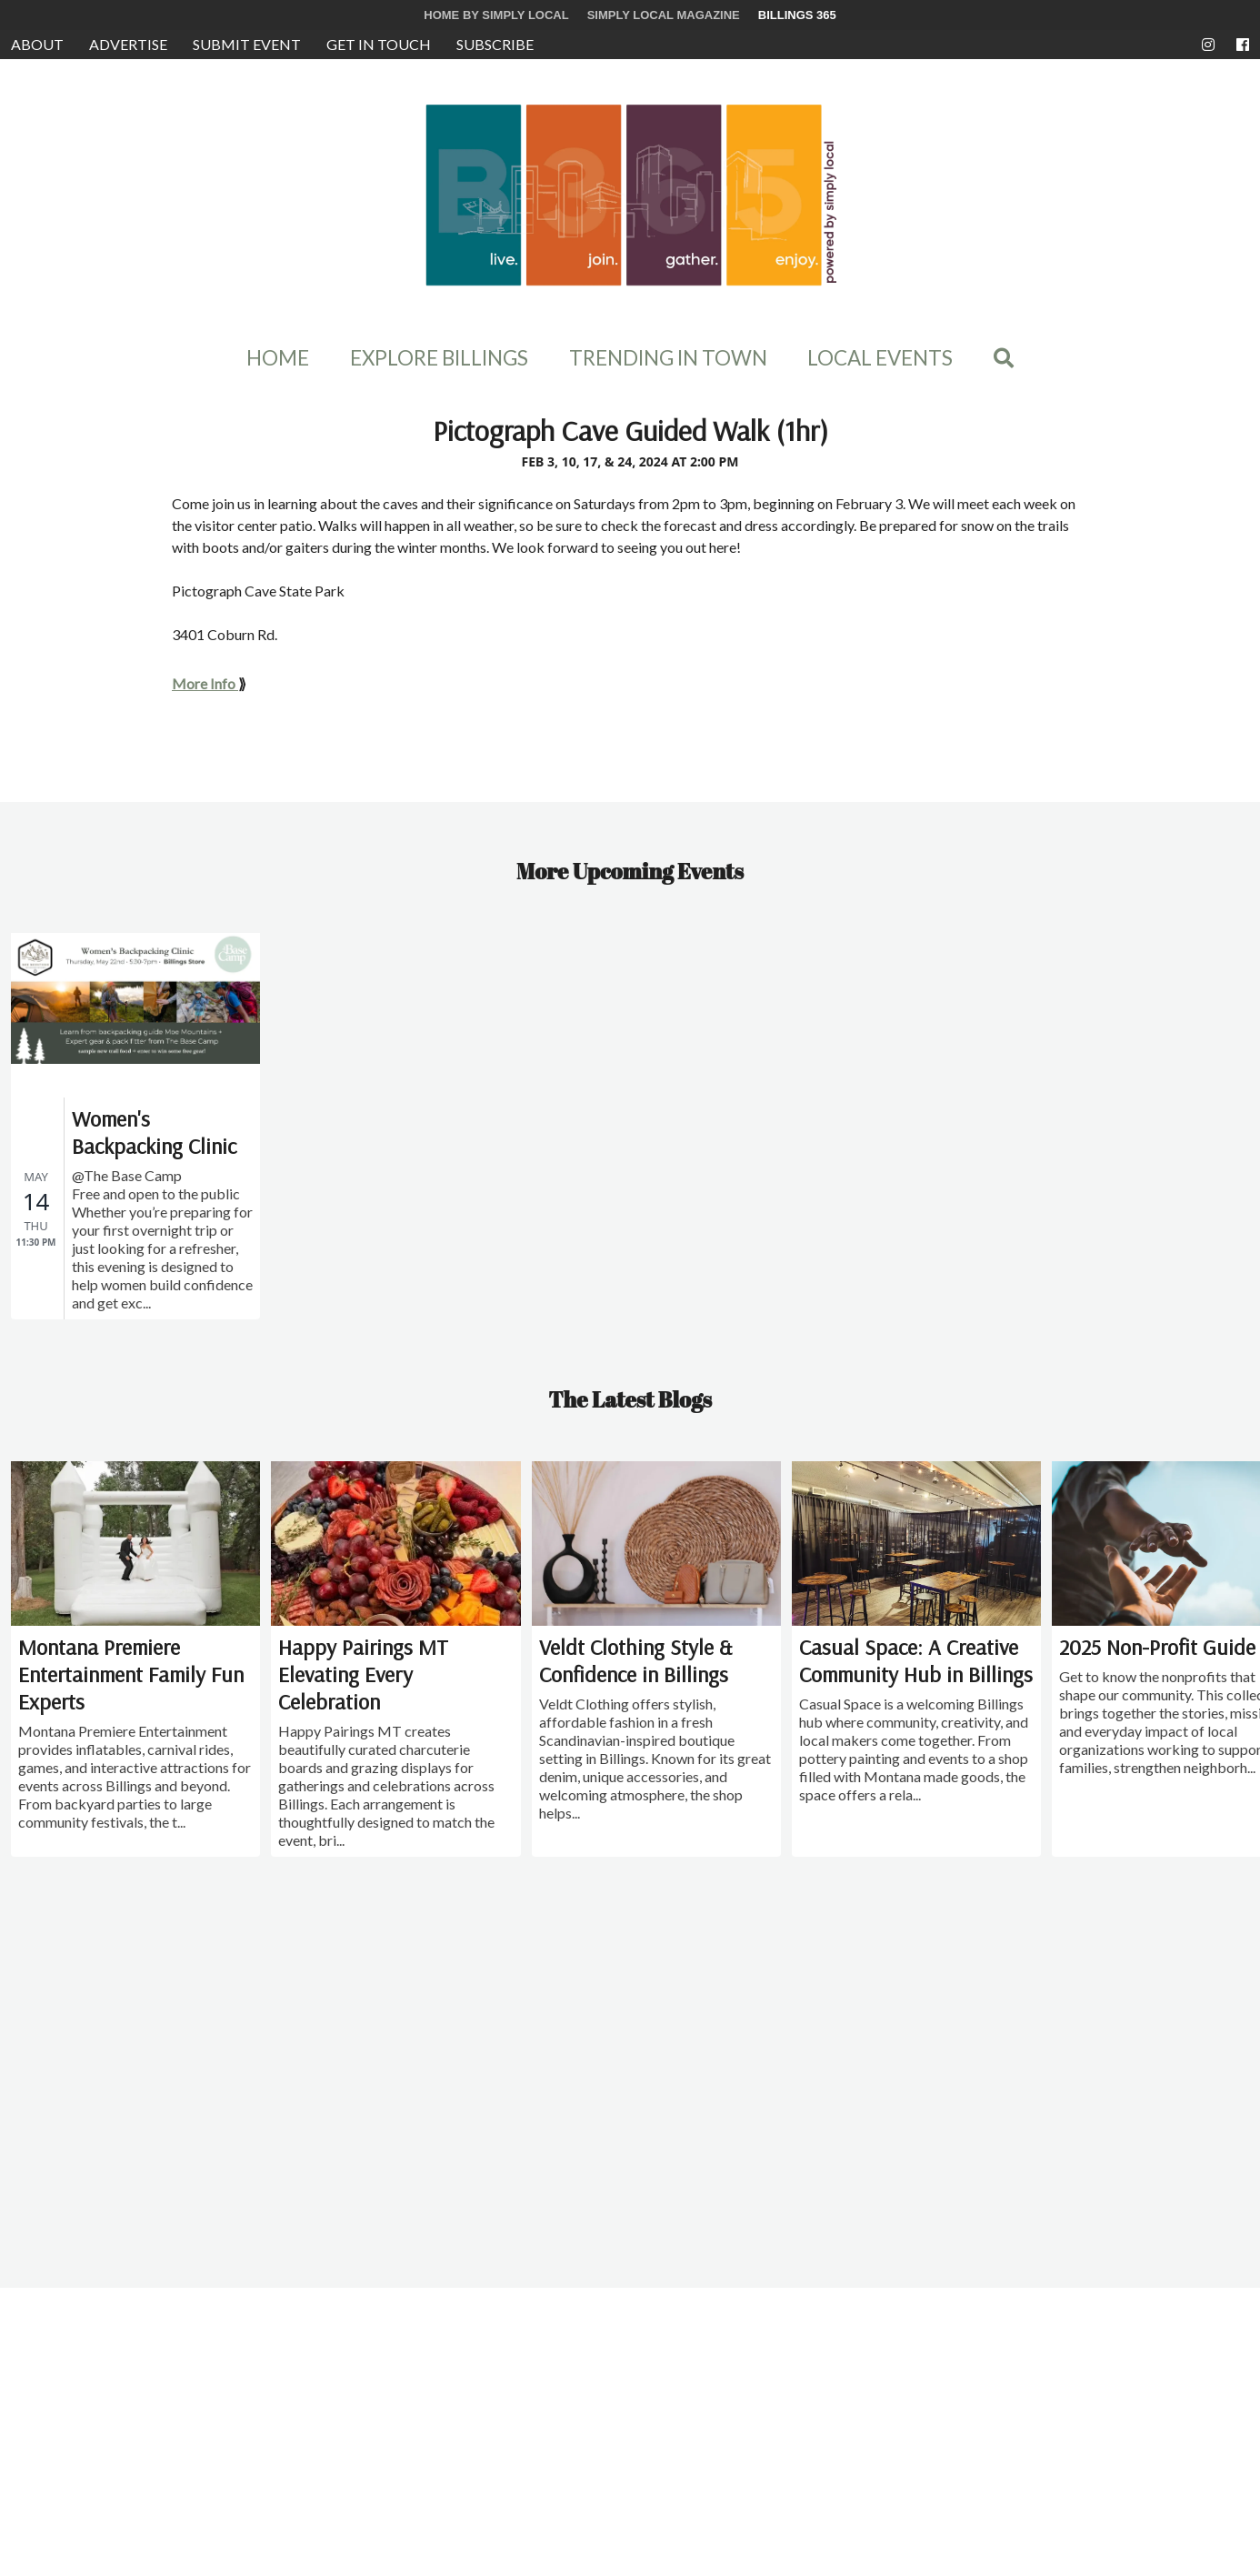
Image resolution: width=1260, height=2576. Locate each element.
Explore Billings (439, 358)
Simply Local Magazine (663, 15)
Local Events (880, 358)
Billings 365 (797, 15)
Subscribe (495, 44)
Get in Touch (378, 44)
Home (277, 358)
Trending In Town (668, 358)
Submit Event (247, 44)
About (37, 44)
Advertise (128, 44)
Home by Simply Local (496, 15)
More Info (203, 683)
